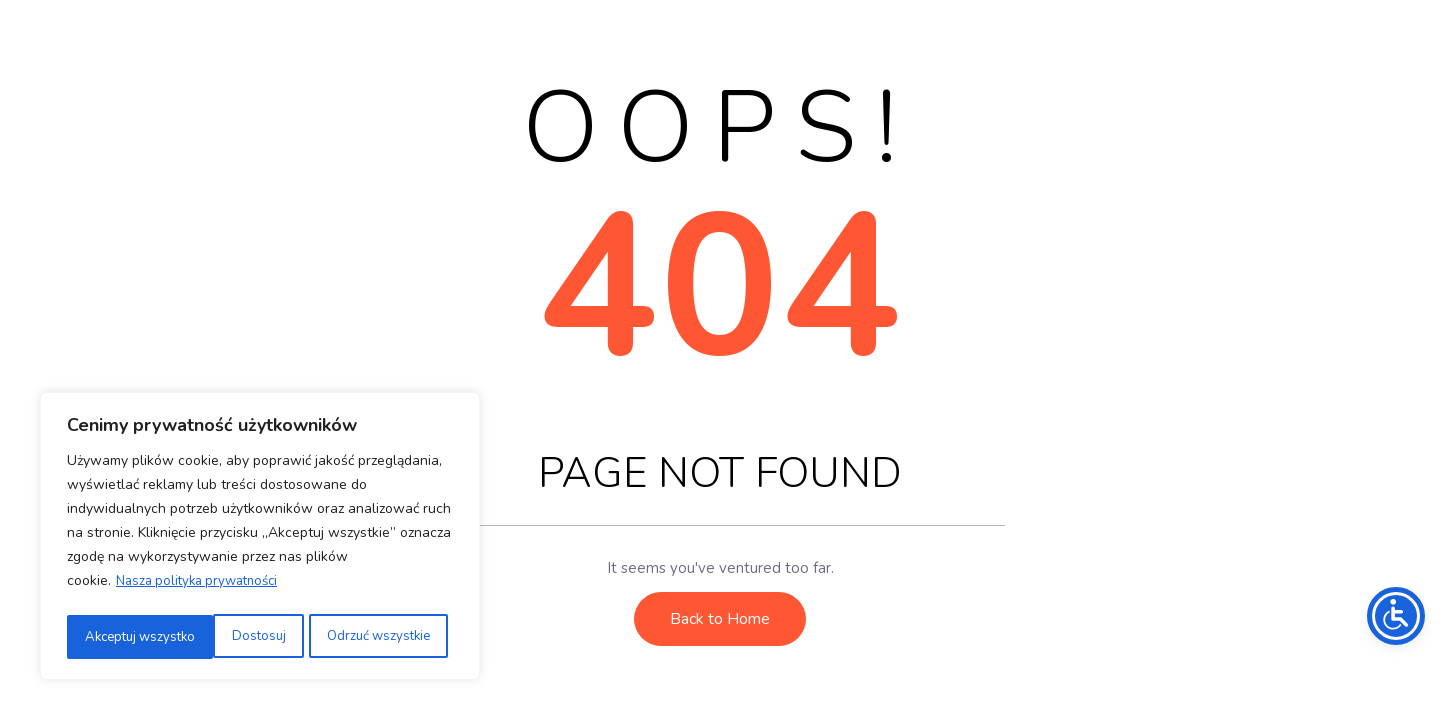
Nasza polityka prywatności (203, 586)
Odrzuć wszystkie (228, 636)
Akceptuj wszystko (379, 636)
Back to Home (720, 619)
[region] (260, 539)
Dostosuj (109, 636)
